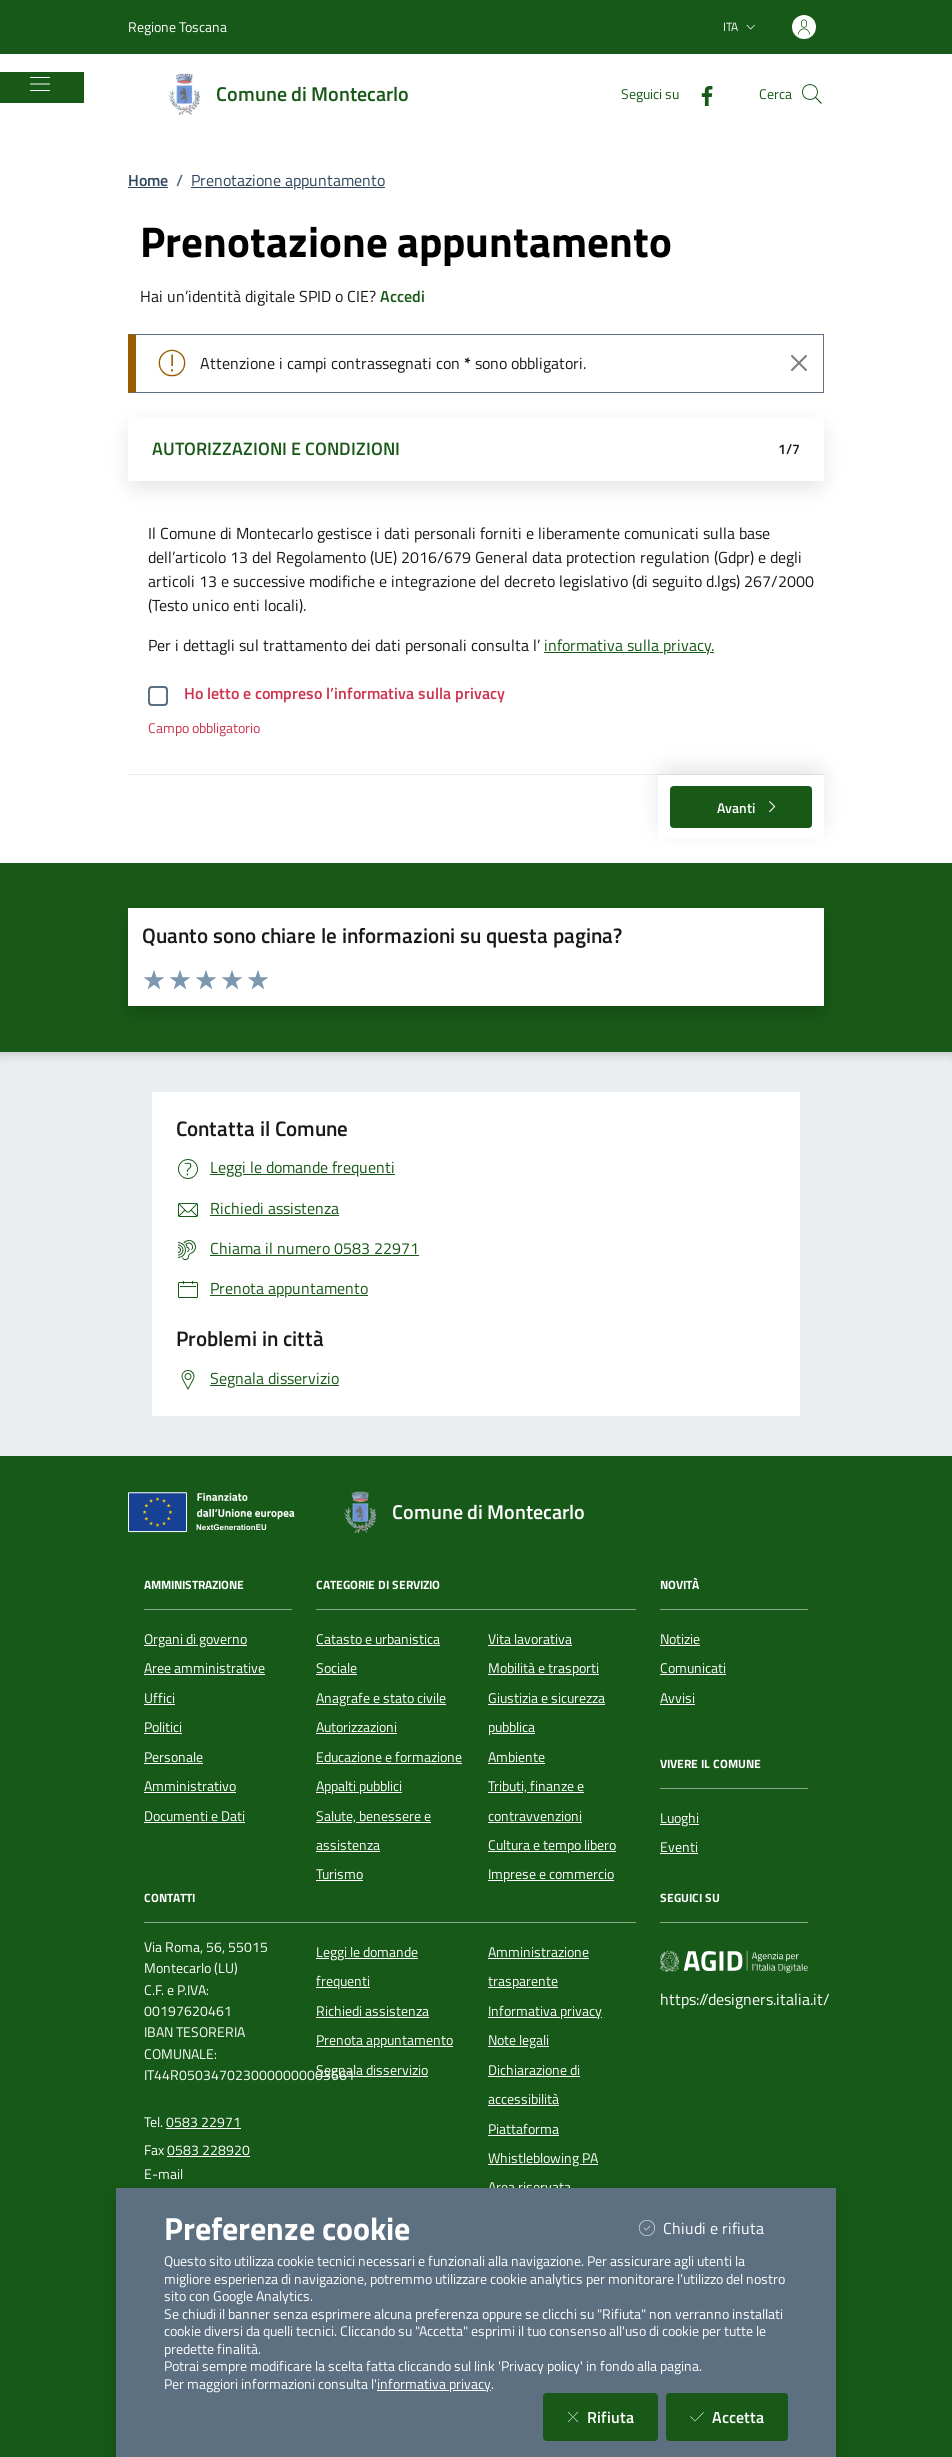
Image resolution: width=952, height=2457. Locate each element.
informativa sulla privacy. (629, 645)
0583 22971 (203, 2122)
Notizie (680, 1639)
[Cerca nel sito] (812, 94)
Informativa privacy (545, 2011)
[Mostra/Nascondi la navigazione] (40, 84)
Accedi (402, 296)
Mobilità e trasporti (543, 1668)
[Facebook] (699, 93)
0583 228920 (208, 2150)
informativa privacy (434, 2384)
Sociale (336, 1668)
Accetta (739, 2416)
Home (148, 180)
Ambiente (516, 1757)
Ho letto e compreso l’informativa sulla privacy (344, 693)
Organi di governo (195, 1639)
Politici (163, 1727)
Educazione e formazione (389, 1757)
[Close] (799, 363)
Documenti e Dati (194, 1816)
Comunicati (693, 1668)
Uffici (159, 1698)
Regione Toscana (177, 26)
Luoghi (679, 1818)
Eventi (679, 1847)
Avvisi (677, 1698)
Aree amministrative (204, 1668)
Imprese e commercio (551, 1874)
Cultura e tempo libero (552, 1845)
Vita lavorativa (530, 1639)
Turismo (339, 1874)
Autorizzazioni (356, 1727)
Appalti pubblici (359, 1786)
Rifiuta (612, 2416)
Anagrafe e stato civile (381, 1698)
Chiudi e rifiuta (713, 2227)
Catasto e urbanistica (378, 1639)
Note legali (518, 2040)
